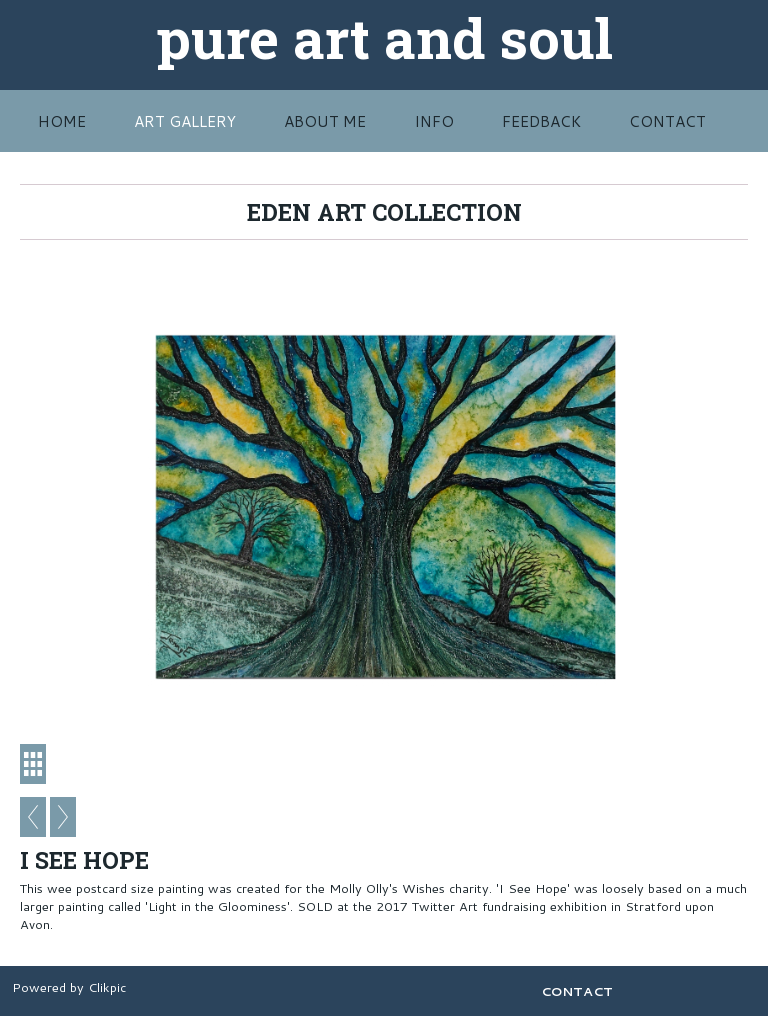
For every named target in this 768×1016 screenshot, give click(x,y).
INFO (434, 121)
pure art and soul (384, 37)
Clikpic (107, 987)
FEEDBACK (541, 121)
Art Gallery (185, 121)
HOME (62, 121)
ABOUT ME (325, 121)
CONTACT (667, 121)
